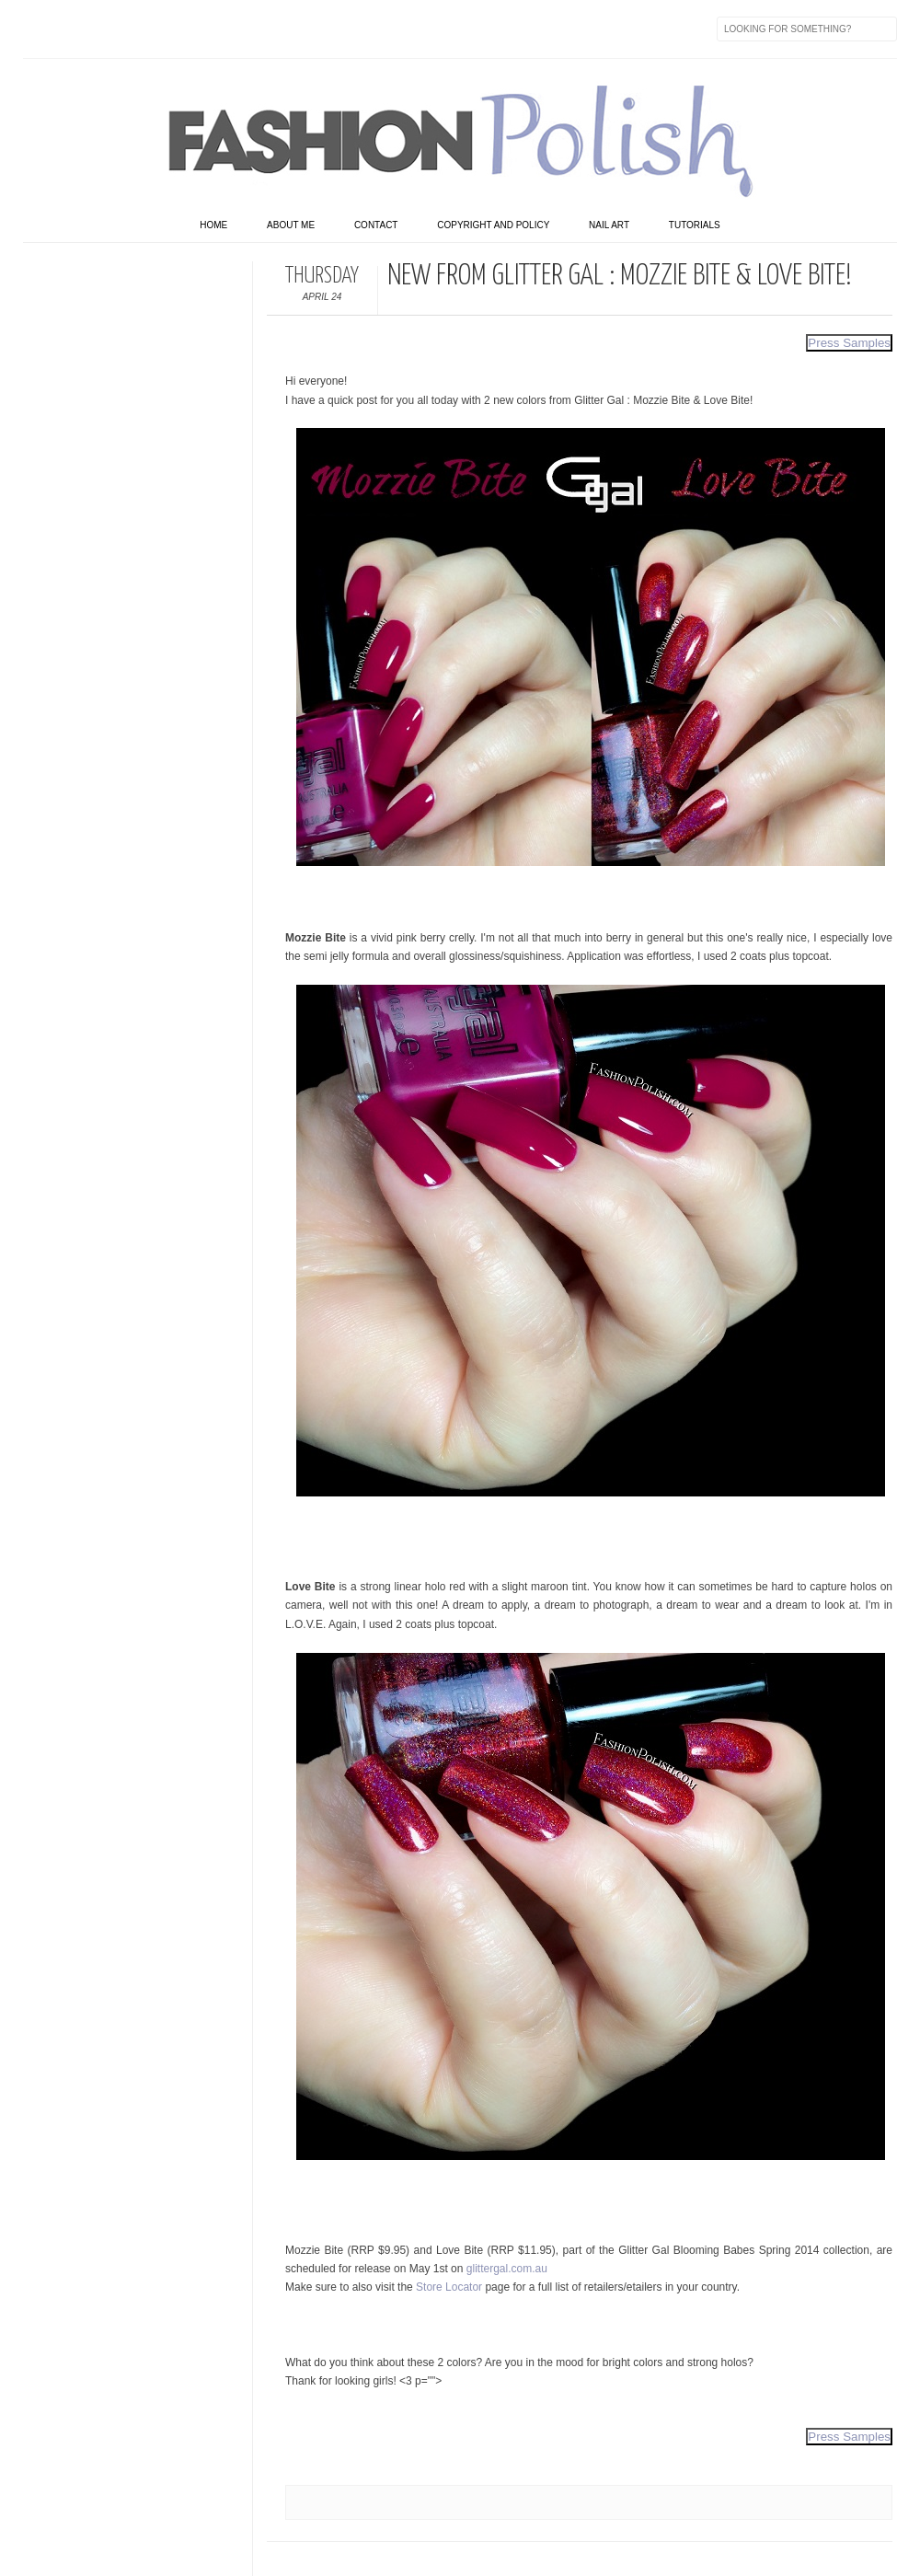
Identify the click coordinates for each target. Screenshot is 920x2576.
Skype (308, 28)
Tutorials (694, 225)
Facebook (37, 28)
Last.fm (269, 28)
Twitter (76, 28)
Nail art (609, 225)
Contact (376, 225)
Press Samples (849, 343)
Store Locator (449, 2287)
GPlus (231, 28)
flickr (115, 28)
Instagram (153, 28)
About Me (291, 225)
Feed (347, 28)
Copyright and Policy (493, 225)
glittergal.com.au (506, 2268)
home (213, 225)
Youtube (192, 28)
